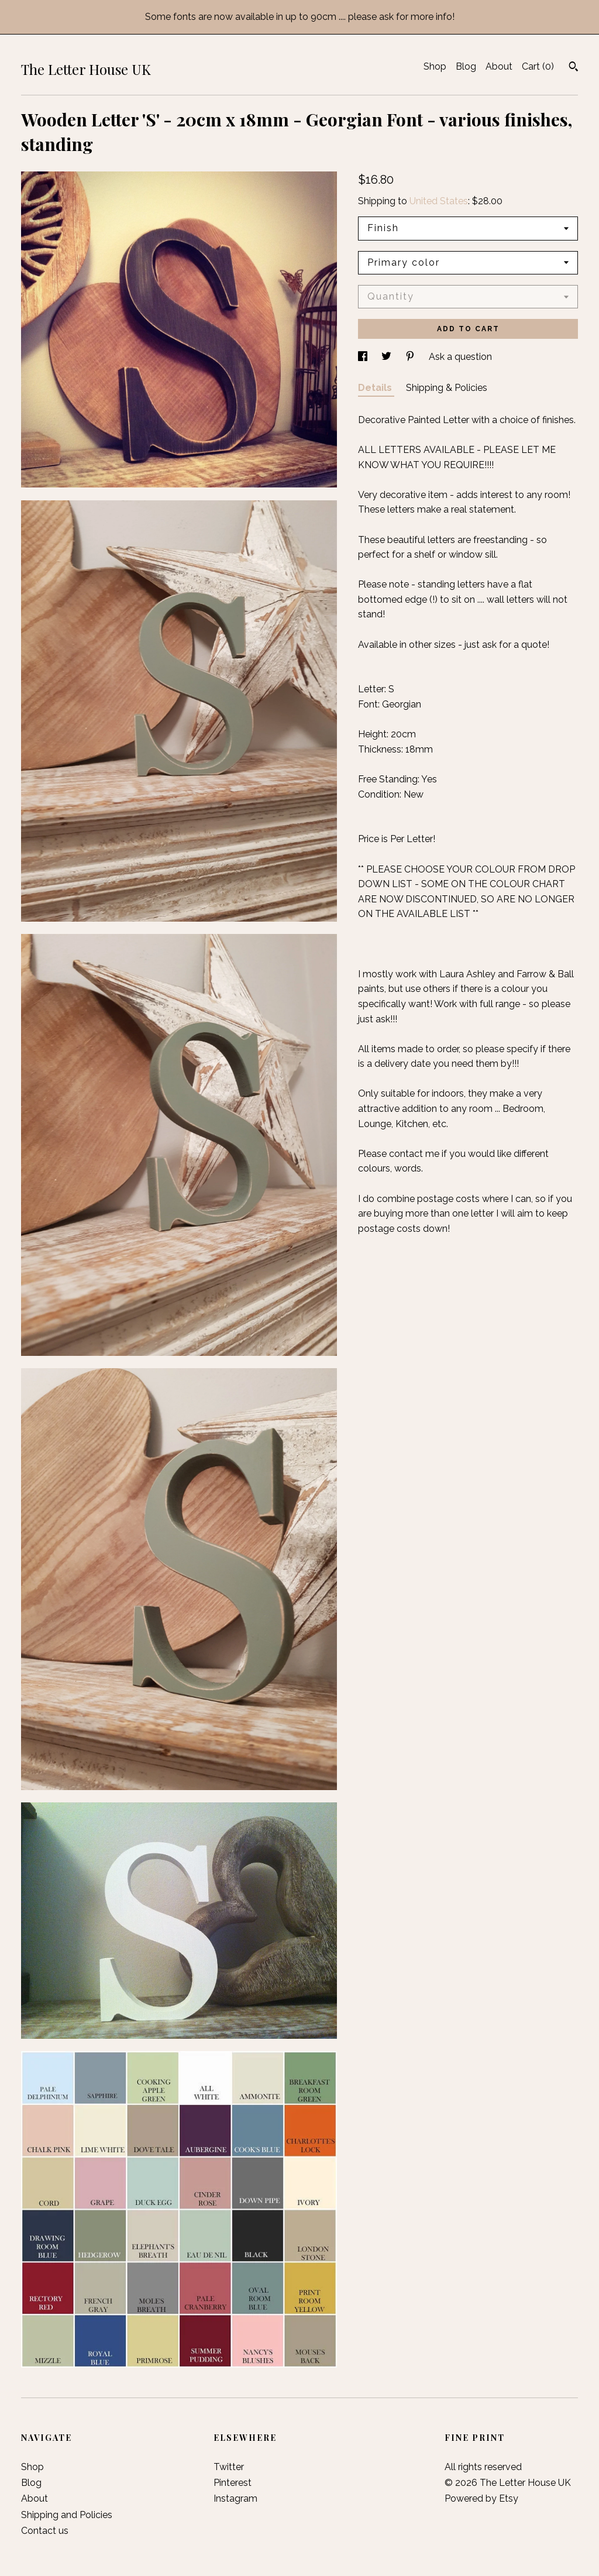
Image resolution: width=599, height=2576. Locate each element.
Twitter (229, 2466)
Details (376, 387)
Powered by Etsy (481, 2498)
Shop (435, 66)
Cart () (538, 66)
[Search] (573, 67)
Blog (466, 66)
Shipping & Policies (446, 387)
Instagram (235, 2498)
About (499, 66)
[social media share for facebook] (364, 356)
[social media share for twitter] (387, 356)
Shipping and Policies (66, 2514)
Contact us (44, 2530)
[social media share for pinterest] (411, 356)
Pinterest (233, 2482)
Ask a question (460, 356)
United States (438, 201)
